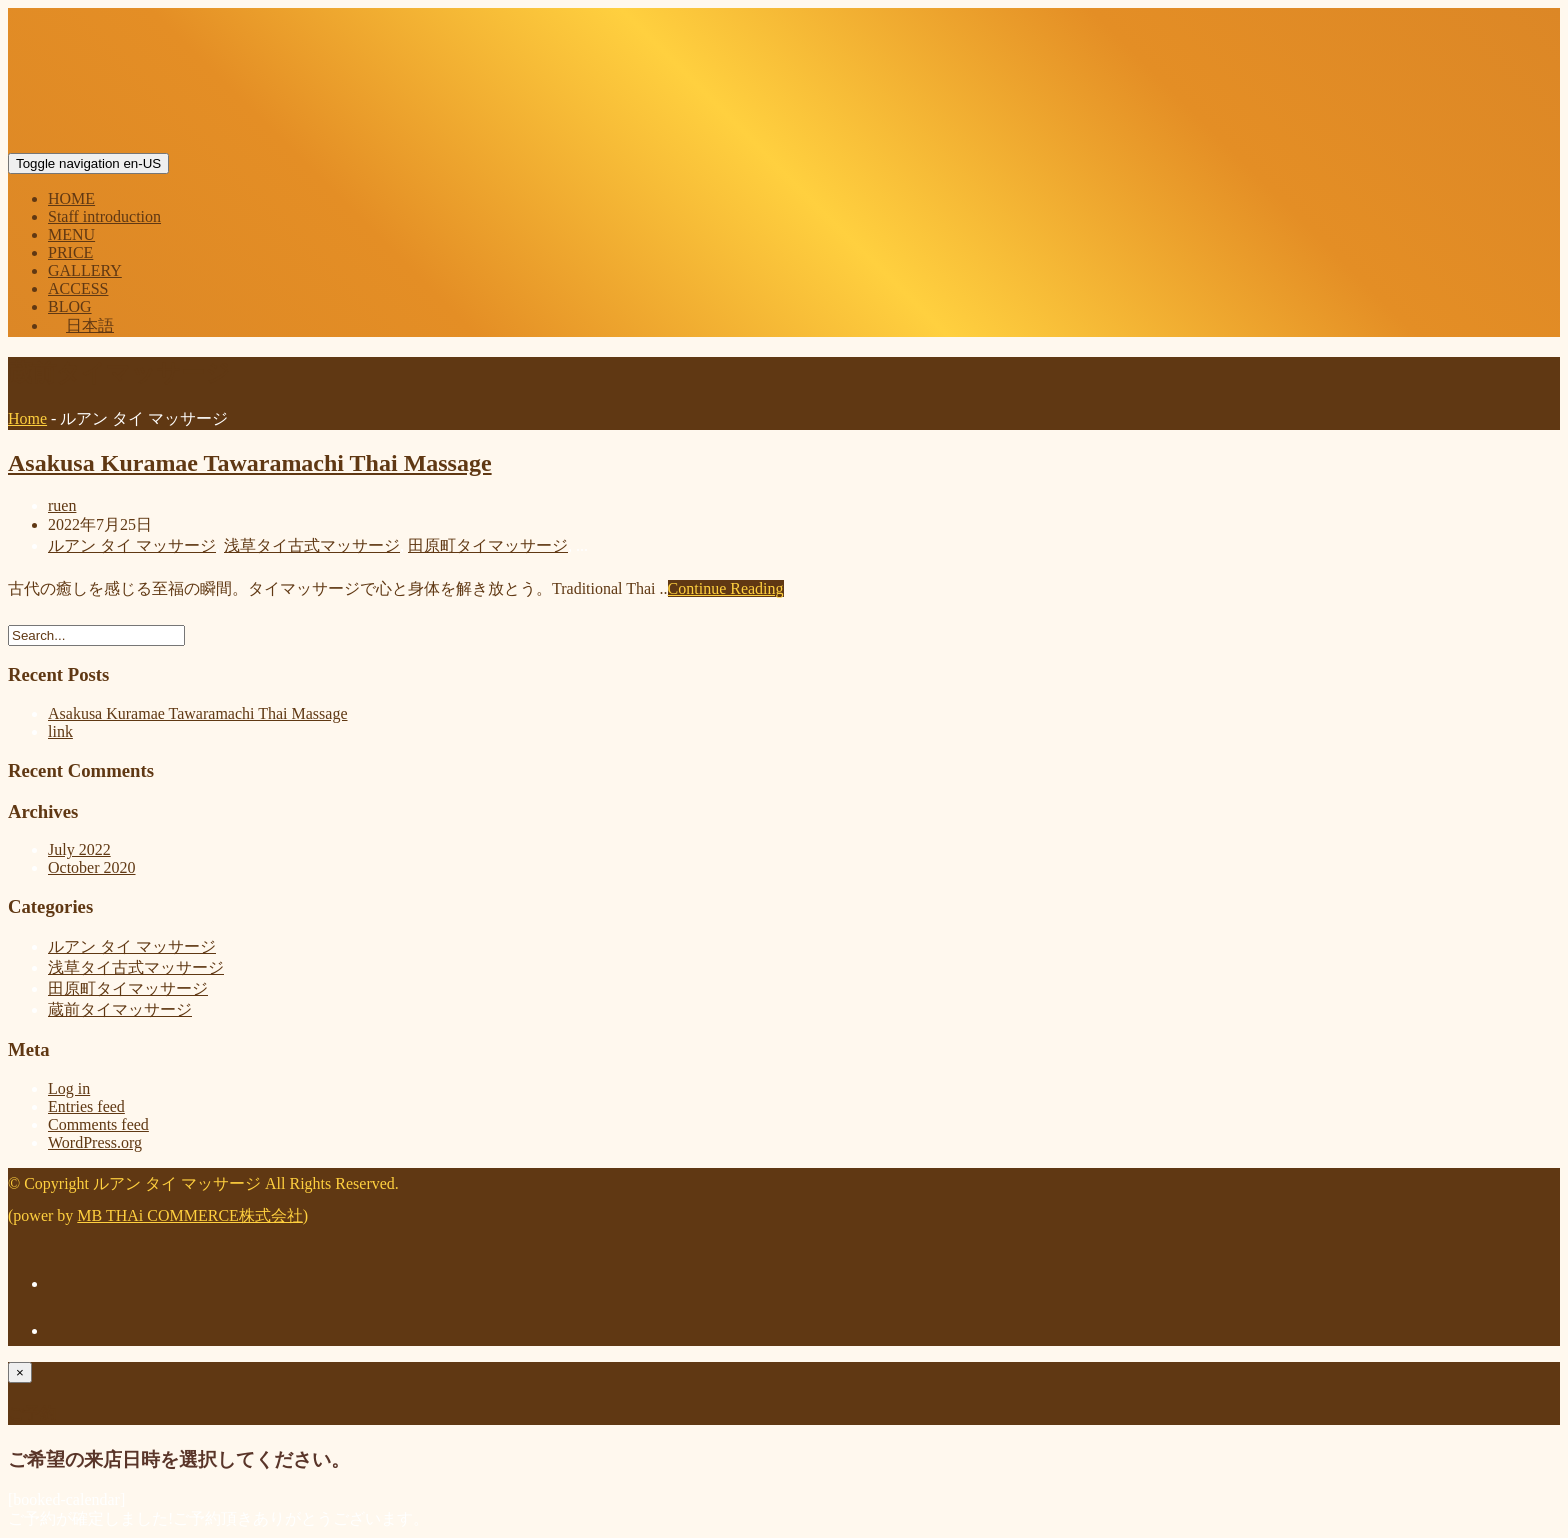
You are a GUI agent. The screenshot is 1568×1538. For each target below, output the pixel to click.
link (60, 731)
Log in (69, 1088)
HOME (71, 198)
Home (27, 418)
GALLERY (85, 270)
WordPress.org (95, 1142)
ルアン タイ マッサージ (132, 545)
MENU (71, 234)
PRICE (70, 252)
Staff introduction (104, 216)
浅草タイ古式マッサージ (312, 545)
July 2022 (79, 849)
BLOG (70, 306)
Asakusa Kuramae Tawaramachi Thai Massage (250, 463)
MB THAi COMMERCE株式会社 (190, 1215)
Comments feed (98, 1124)
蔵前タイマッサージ (120, 1009)
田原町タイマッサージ (488, 545)
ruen (62, 505)
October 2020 (92, 867)
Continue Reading (726, 588)
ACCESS (78, 288)
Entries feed (86, 1106)
